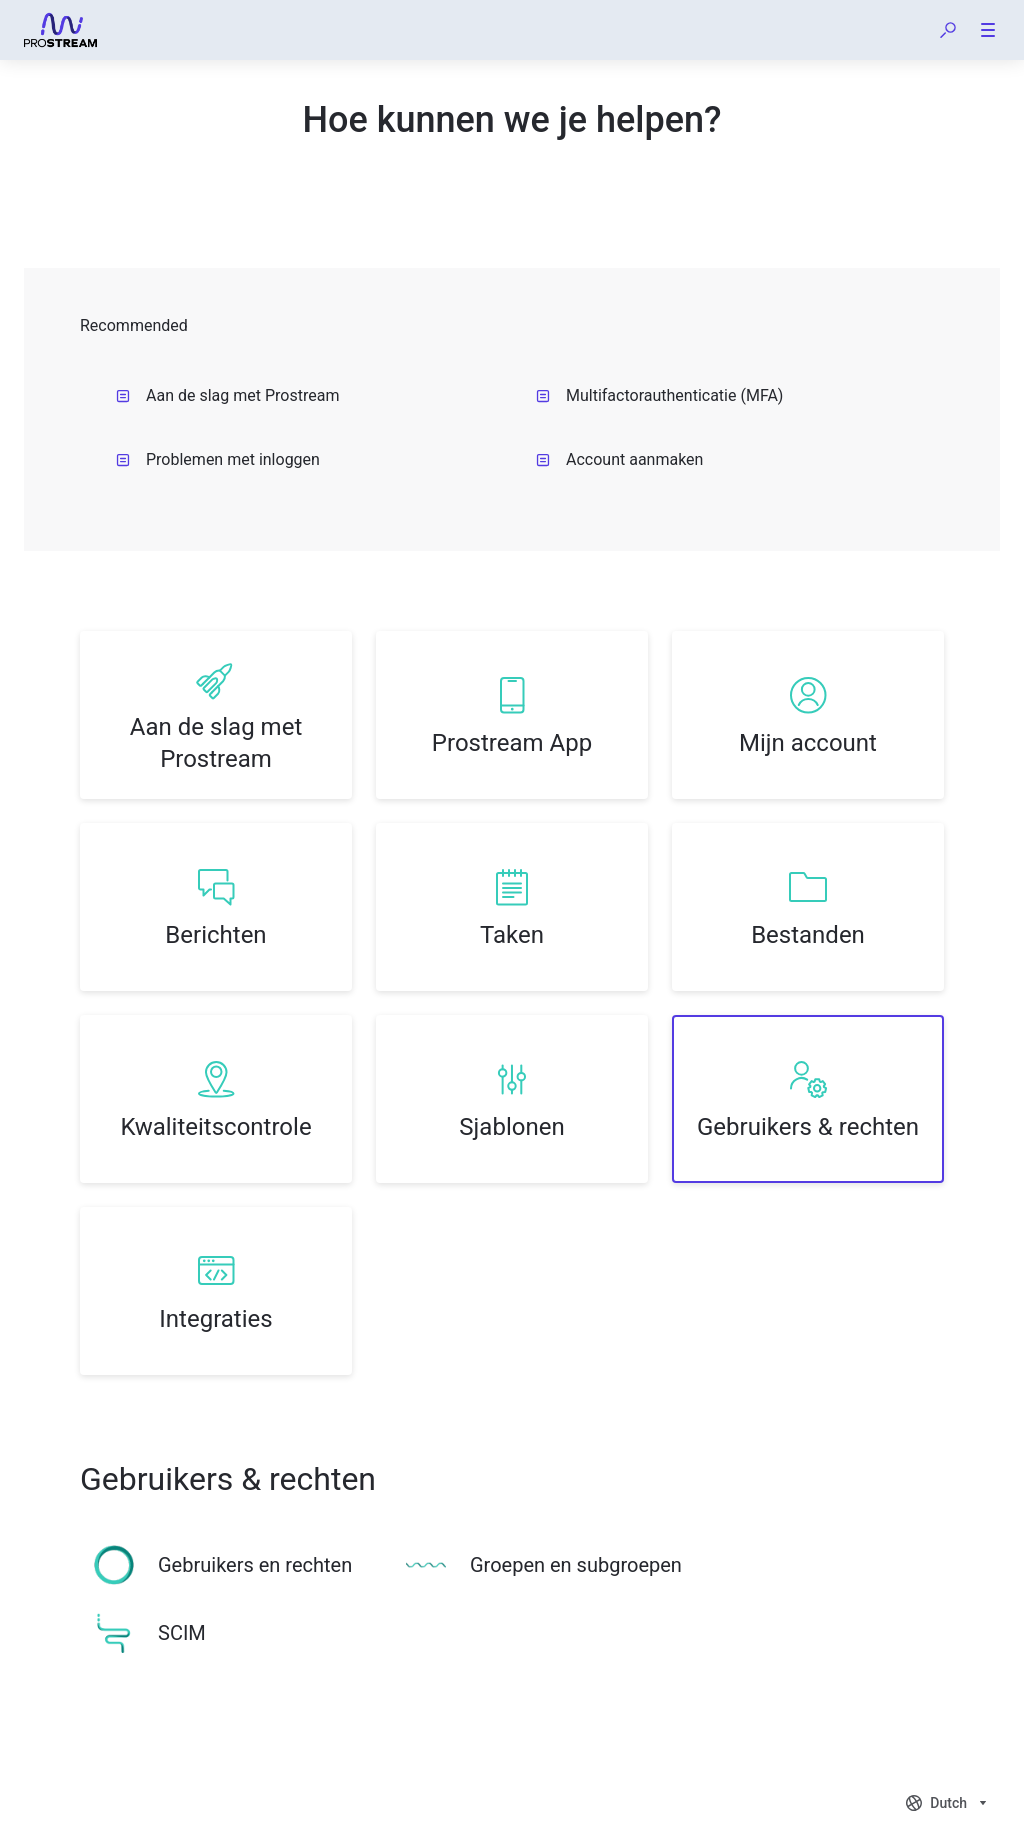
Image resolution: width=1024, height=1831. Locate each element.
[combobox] (948, 1803)
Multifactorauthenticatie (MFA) (659, 395)
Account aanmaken (619, 459)
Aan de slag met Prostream (227, 395)
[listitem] (216, 715)
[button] (948, 30)
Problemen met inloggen (218, 459)
